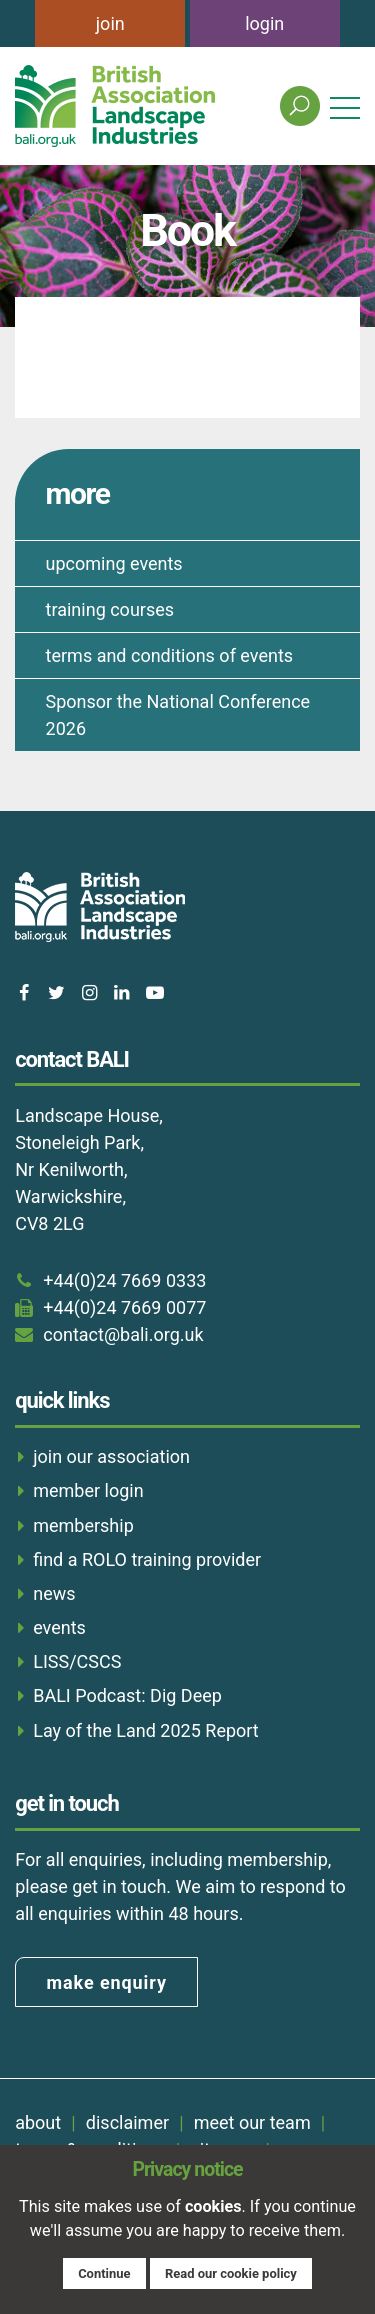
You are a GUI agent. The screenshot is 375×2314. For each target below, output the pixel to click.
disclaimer (127, 2122)
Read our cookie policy (231, 2273)
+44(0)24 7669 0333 (124, 1280)
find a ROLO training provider (147, 1559)
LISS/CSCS (77, 1661)
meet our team (252, 2122)
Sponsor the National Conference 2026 (178, 715)
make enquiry (107, 1982)
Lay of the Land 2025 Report (146, 1730)
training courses (110, 609)
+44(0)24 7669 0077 (124, 1307)
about (38, 2122)
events (59, 1627)
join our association (111, 1456)
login (264, 23)
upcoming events (114, 563)
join (110, 23)
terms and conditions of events (170, 655)
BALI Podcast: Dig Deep (127, 1695)
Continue (104, 2273)
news (54, 1593)
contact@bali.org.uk (123, 1334)
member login (88, 1490)
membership (83, 1525)
